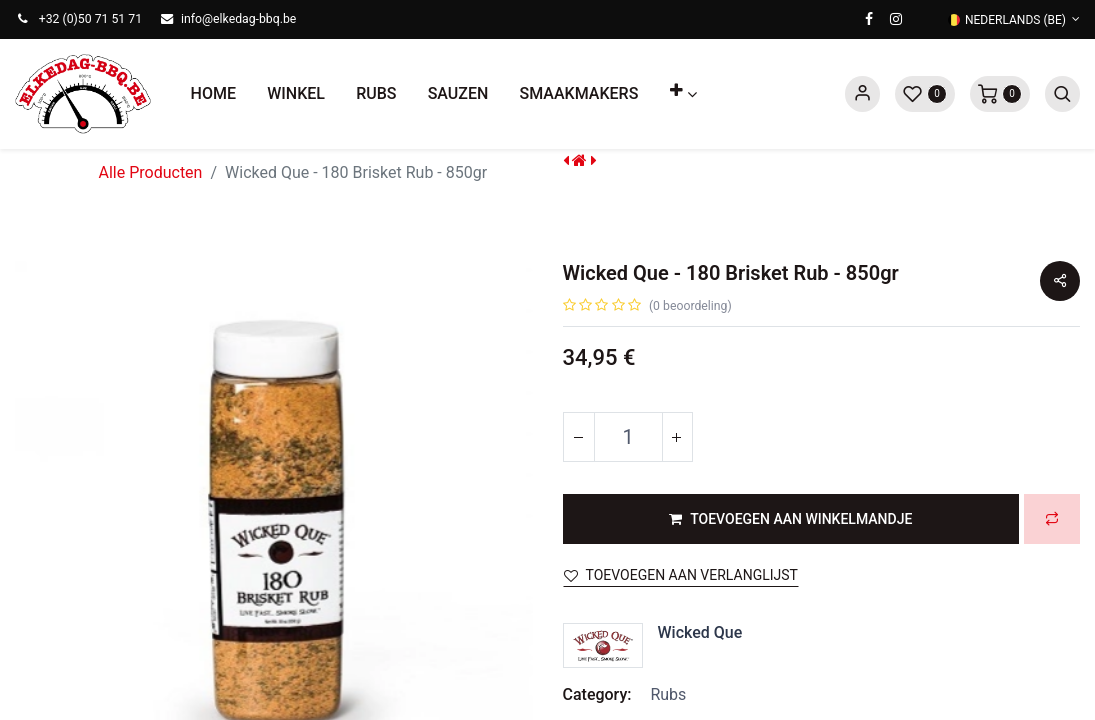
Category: (597, 694)
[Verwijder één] (579, 437)
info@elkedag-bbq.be (238, 19)
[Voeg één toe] (677, 437)
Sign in (862, 94)
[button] (683, 94)
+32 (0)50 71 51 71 (90, 19)
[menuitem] (213, 94)
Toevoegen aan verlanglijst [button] (681, 575)
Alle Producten (151, 172)
